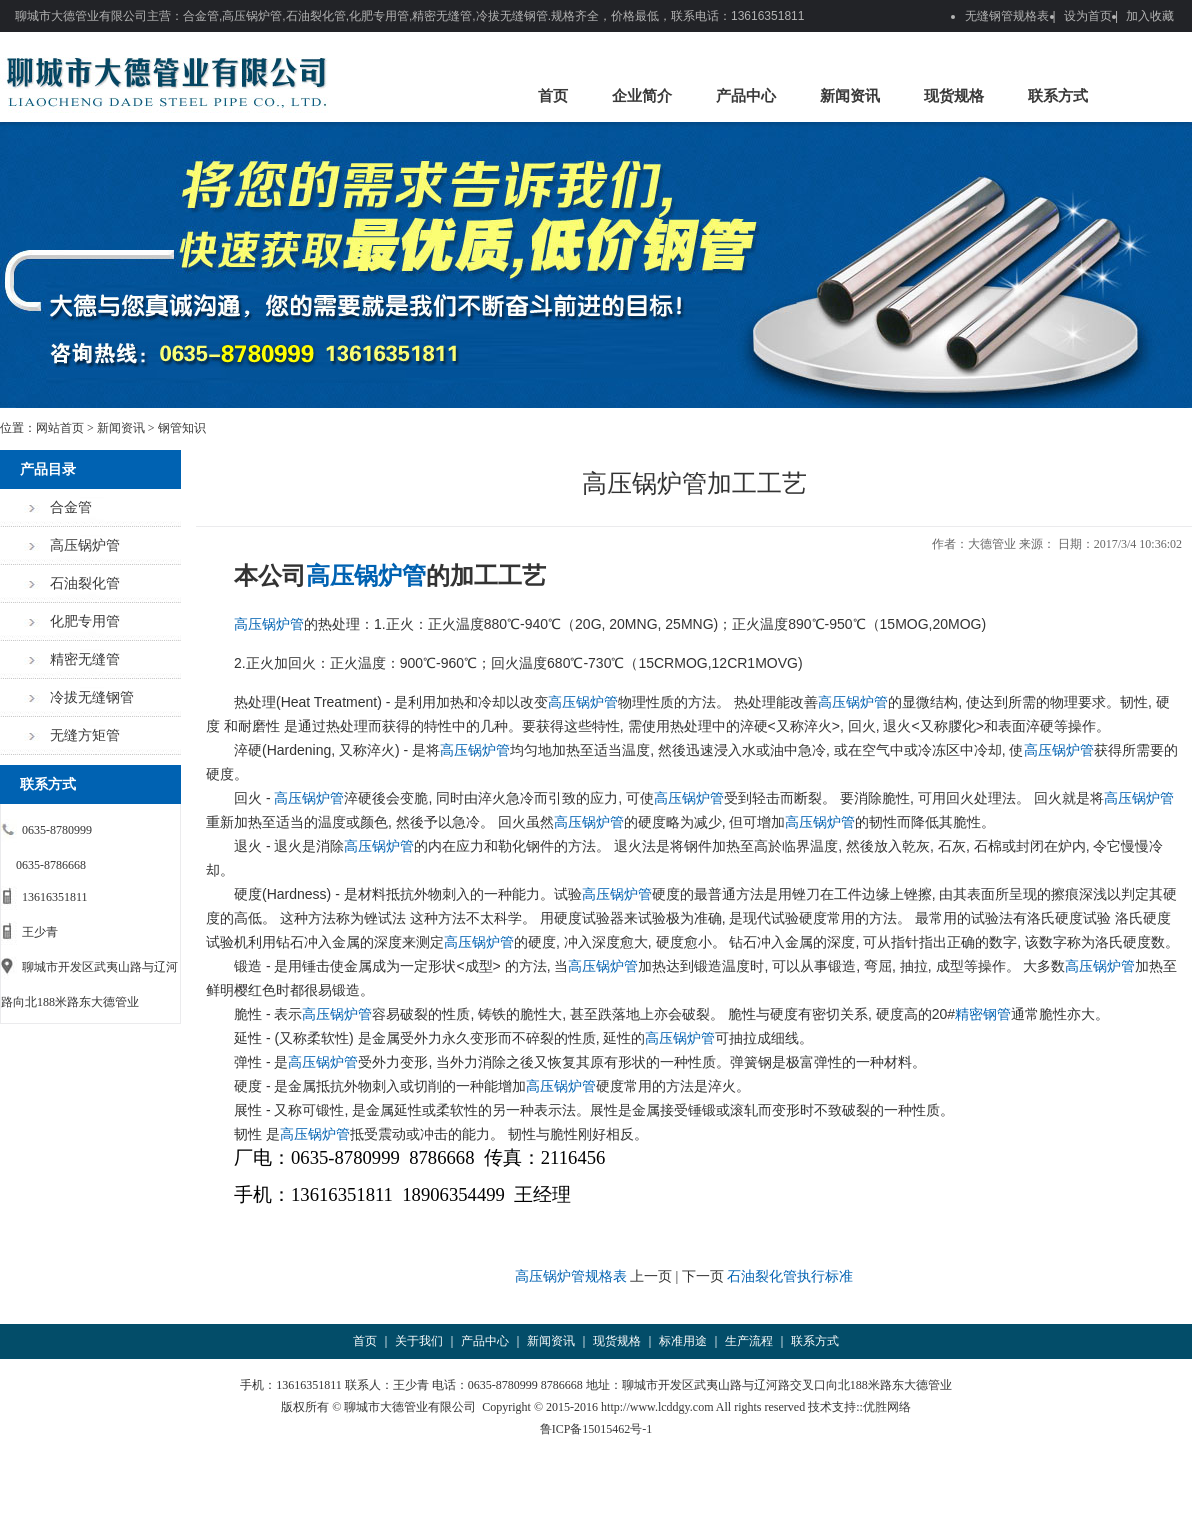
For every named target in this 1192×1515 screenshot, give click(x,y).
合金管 (71, 507)
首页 (553, 96)
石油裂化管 (85, 583)
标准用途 (683, 1341)
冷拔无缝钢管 (92, 697)
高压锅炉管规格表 (571, 1276)
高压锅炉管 (85, 545)
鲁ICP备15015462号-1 (596, 1429)
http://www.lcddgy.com (657, 1407)
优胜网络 (887, 1407)
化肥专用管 (85, 621)
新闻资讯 (850, 96)
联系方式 (1058, 96)
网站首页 (60, 428)
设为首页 (1088, 16)
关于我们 (419, 1341)
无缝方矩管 (85, 735)
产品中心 (746, 96)
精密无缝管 (85, 659)
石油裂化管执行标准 (790, 1276)
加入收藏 (1150, 16)
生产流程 (749, 1341)
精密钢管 (983, 1014)
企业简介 (642, 96)
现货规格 (954, 96)
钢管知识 (182, 428)
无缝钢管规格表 (1007, 16)
